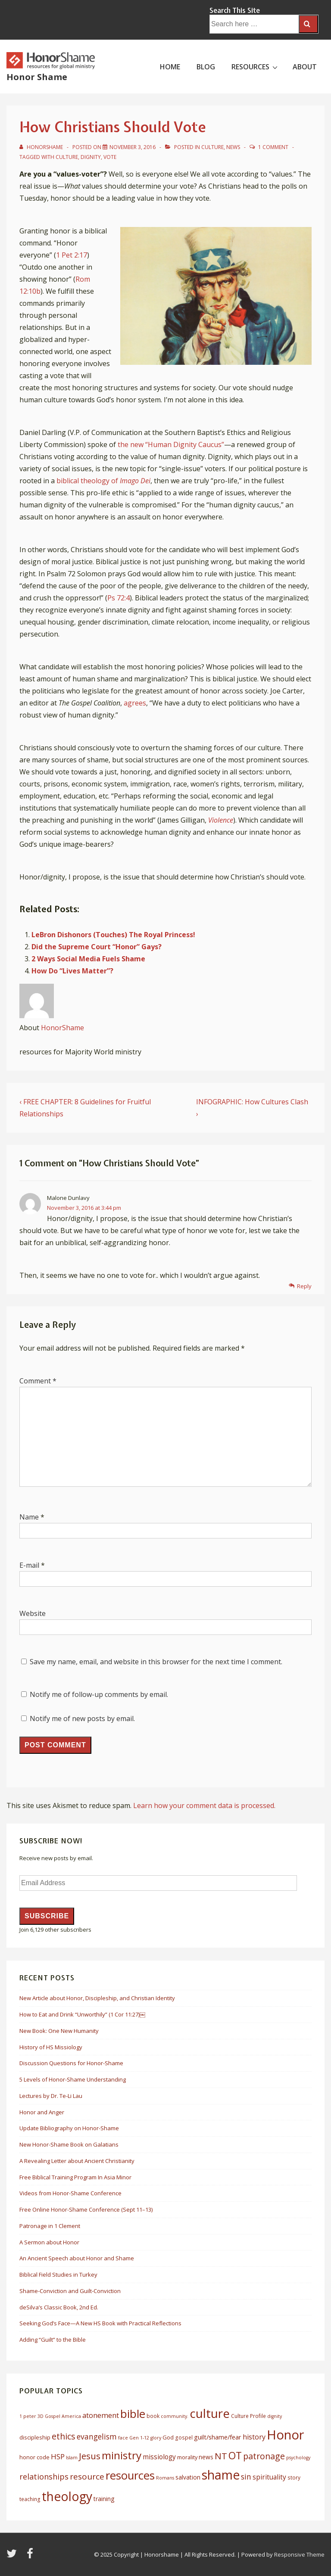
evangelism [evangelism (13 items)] (97, 2436)
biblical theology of (103, 480)
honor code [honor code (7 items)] (34, 2457)
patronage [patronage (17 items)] (264, 2456)
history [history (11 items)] (254, 2437)
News (233, 147)
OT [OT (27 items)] (235, 2455)
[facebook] (31, 2556)
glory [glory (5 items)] (155, 2438)
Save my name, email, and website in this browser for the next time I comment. (156, 1661)
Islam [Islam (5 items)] (72, 2458)
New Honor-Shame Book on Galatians (69, 2144)
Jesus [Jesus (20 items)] (89, 2456)
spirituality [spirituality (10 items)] (269, 2477)
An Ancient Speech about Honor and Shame (76, 2258)
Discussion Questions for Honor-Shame (71, 2063)
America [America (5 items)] (71, 2416)
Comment (37, 1381)
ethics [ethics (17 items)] (63, 2436)
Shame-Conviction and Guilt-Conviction (70, 2291)
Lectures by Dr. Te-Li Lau (50, 2096)
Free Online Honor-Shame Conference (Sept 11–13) (86, 2209)
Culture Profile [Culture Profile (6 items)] (248, 2416)
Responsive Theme (299, 2554)
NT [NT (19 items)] (221, 2456)
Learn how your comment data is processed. (204, 1805)
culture (67, 157)
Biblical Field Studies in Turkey (58, 2274)
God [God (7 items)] (168, 2437)
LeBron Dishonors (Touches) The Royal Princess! (113, 934)
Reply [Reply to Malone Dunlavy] (304, 1286)
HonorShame (62, 1027)
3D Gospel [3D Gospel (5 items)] (48, 2416)
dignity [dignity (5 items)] (274, 2416)
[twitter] (13, 2556)
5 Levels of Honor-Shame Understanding (72, 2079)
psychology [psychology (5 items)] (298, 2458)
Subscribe (47, 1916)
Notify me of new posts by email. (82, 1718)
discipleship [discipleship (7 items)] (34, 2437)
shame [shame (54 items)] (221, 2475)
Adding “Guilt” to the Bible (52, 2339)
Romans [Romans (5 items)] (165, 2478)
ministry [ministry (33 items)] (121, 2455)
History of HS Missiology (50, 2047)
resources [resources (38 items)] (130, 2475)
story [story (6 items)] (293, 2477)
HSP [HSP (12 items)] (58, 2456)
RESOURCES (255, 66)
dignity (91, 157)
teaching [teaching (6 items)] (30, 2499)
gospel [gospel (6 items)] (184, 2437)
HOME (170, 66)
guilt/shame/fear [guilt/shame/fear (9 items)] (217, 2437)
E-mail (29, 1565)
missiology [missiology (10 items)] (159, 2456)
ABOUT (305, 66)
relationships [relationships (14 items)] (44, 2476)
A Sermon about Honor (49, 2242)
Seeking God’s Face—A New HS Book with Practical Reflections (100, 2323)
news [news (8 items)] (206, 2457)
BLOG (206, 66)
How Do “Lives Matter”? (72, 971)
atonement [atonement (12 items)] (100, 2415)
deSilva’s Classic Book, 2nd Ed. (58, 2307)
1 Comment (273, 147)
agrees (135, 703)
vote (109, 157)
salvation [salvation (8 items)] (187, 2477)
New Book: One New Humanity (59, 2031)
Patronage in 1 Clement (49, 2226)
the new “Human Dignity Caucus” (171, 444)
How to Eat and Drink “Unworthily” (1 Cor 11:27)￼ (82, 2014)
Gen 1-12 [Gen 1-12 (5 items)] (139, 2438)
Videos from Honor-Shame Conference (70, 2193)
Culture (212, 147)
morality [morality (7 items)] (187, 2457)
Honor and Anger (41, 2112)
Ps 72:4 (118, 598)
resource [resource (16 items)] (87, 2476)
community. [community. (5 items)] (174, 2416)
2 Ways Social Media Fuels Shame (88, 958)
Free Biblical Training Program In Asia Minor (75, 2177)
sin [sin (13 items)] (246, 2476)
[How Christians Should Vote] (132, 147)
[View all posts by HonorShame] (41, 147)
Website (32, 1613)
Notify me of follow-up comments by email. (99, 1694)
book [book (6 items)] (153, 2416)
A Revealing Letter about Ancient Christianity (76, 2161)
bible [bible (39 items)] (132, 2413)
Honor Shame (36, 77)
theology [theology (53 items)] (67, 2496)
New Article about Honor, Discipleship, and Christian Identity (97, 1998)
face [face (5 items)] (123, 2438)
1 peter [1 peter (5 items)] (27, 2416)
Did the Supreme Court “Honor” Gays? (96, 946)
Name (29, 1517)
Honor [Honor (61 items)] (285, 2434)
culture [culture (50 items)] (210, 2413)
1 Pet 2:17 (71, 255)
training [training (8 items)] (104, 2499)
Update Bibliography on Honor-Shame (69, 2128)
